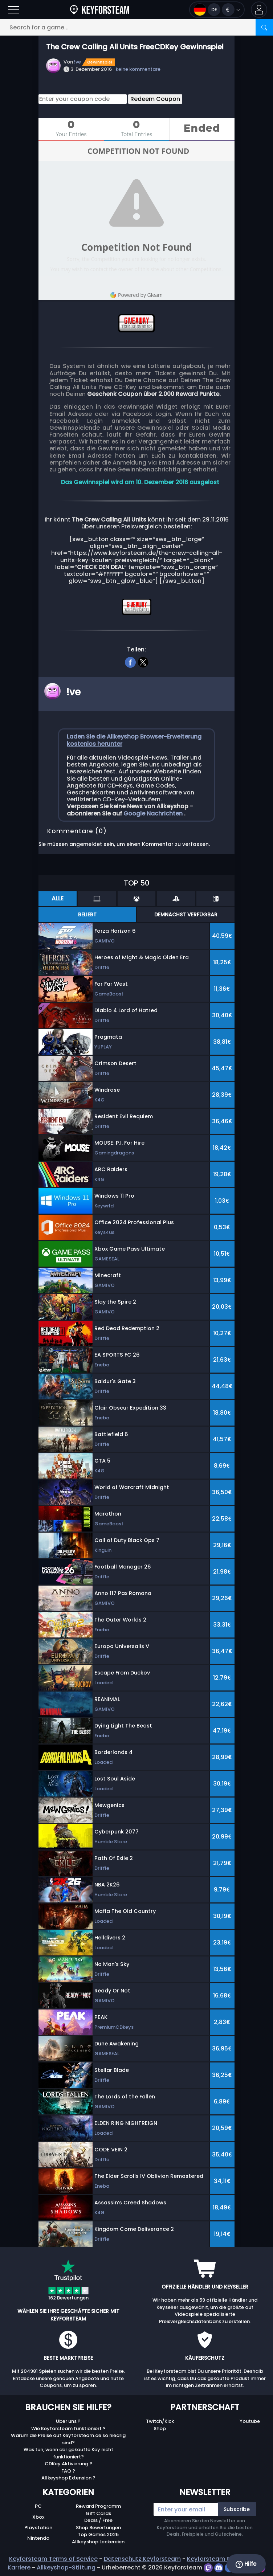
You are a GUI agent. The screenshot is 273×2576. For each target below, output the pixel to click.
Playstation (38, 2527)
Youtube (250, 2421)
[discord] (219, 2567)
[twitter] (142, 661)
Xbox (38, 2517)
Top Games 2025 (98, 2534)
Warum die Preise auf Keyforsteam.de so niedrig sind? (68, 2439)
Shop (160, 2428)
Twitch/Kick (160, 2421)
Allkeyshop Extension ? (68, 2477)
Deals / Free (98, 2520)
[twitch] (209, 2567)
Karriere (19, 2567)
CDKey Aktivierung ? (68, 2463)
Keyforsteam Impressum (223, 2559)
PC (38, 2506)
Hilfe (246, 2564)
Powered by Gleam (136, 294)
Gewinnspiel (99, 62)
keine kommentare (138, 69)
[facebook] (130, 661)
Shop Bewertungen (98, 2527)
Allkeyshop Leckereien (98, 2541)
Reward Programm (98, 2506)
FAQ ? (68, 2470)
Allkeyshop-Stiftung (66, 2567)
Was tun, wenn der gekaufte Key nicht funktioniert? (68, 2453)
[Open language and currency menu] (217, 9)
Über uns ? (68, 2421)
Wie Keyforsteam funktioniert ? (68, 2428)
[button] (259, 9)
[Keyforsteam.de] (99, 9)
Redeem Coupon (155, 99)
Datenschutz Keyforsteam (142, 2559)
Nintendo (38, 2538)
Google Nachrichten (153, 813)
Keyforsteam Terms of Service (53, 2559)
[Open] (13, 9)
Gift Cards (98, 2513)
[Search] (264, 27)
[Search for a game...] (136, 27)
